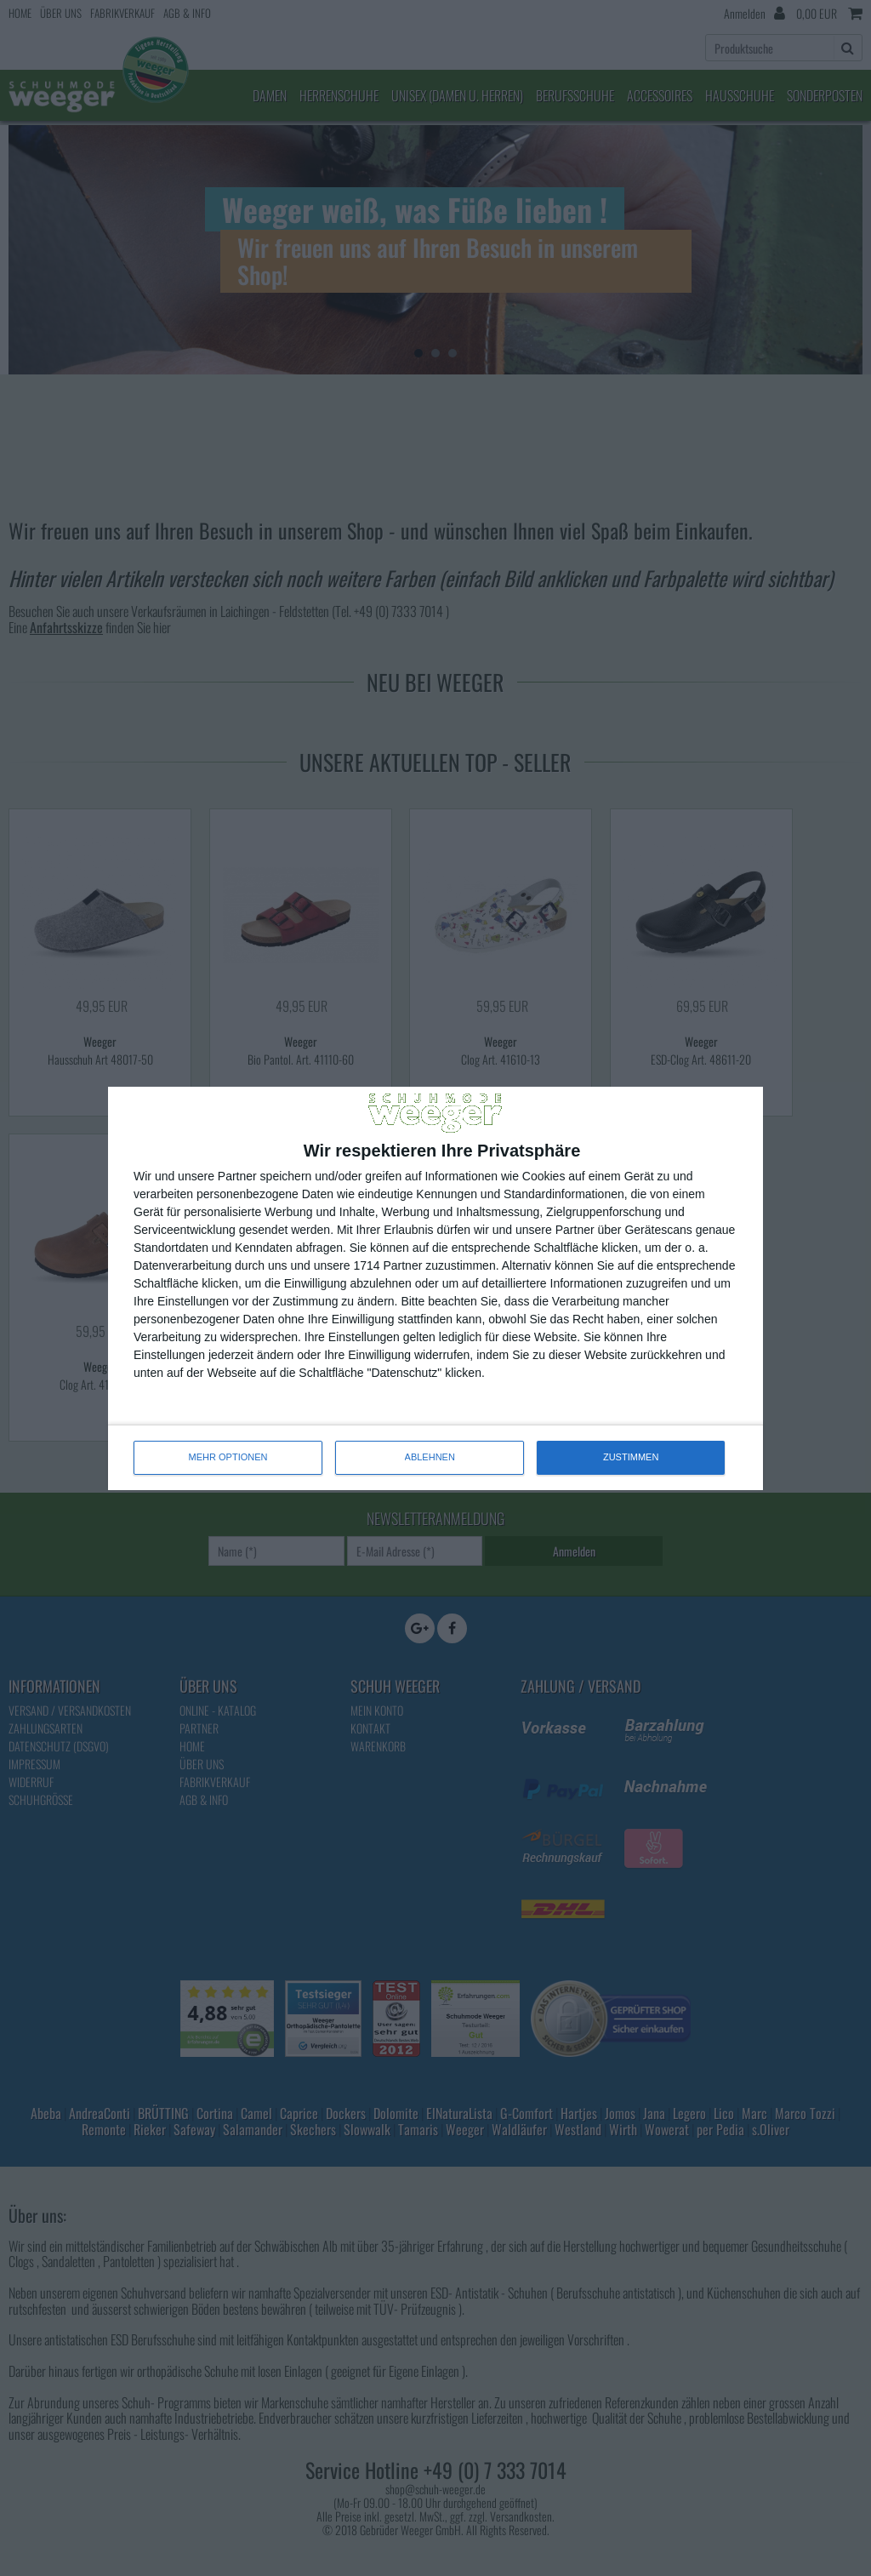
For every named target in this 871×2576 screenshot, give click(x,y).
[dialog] (435, 1288)
